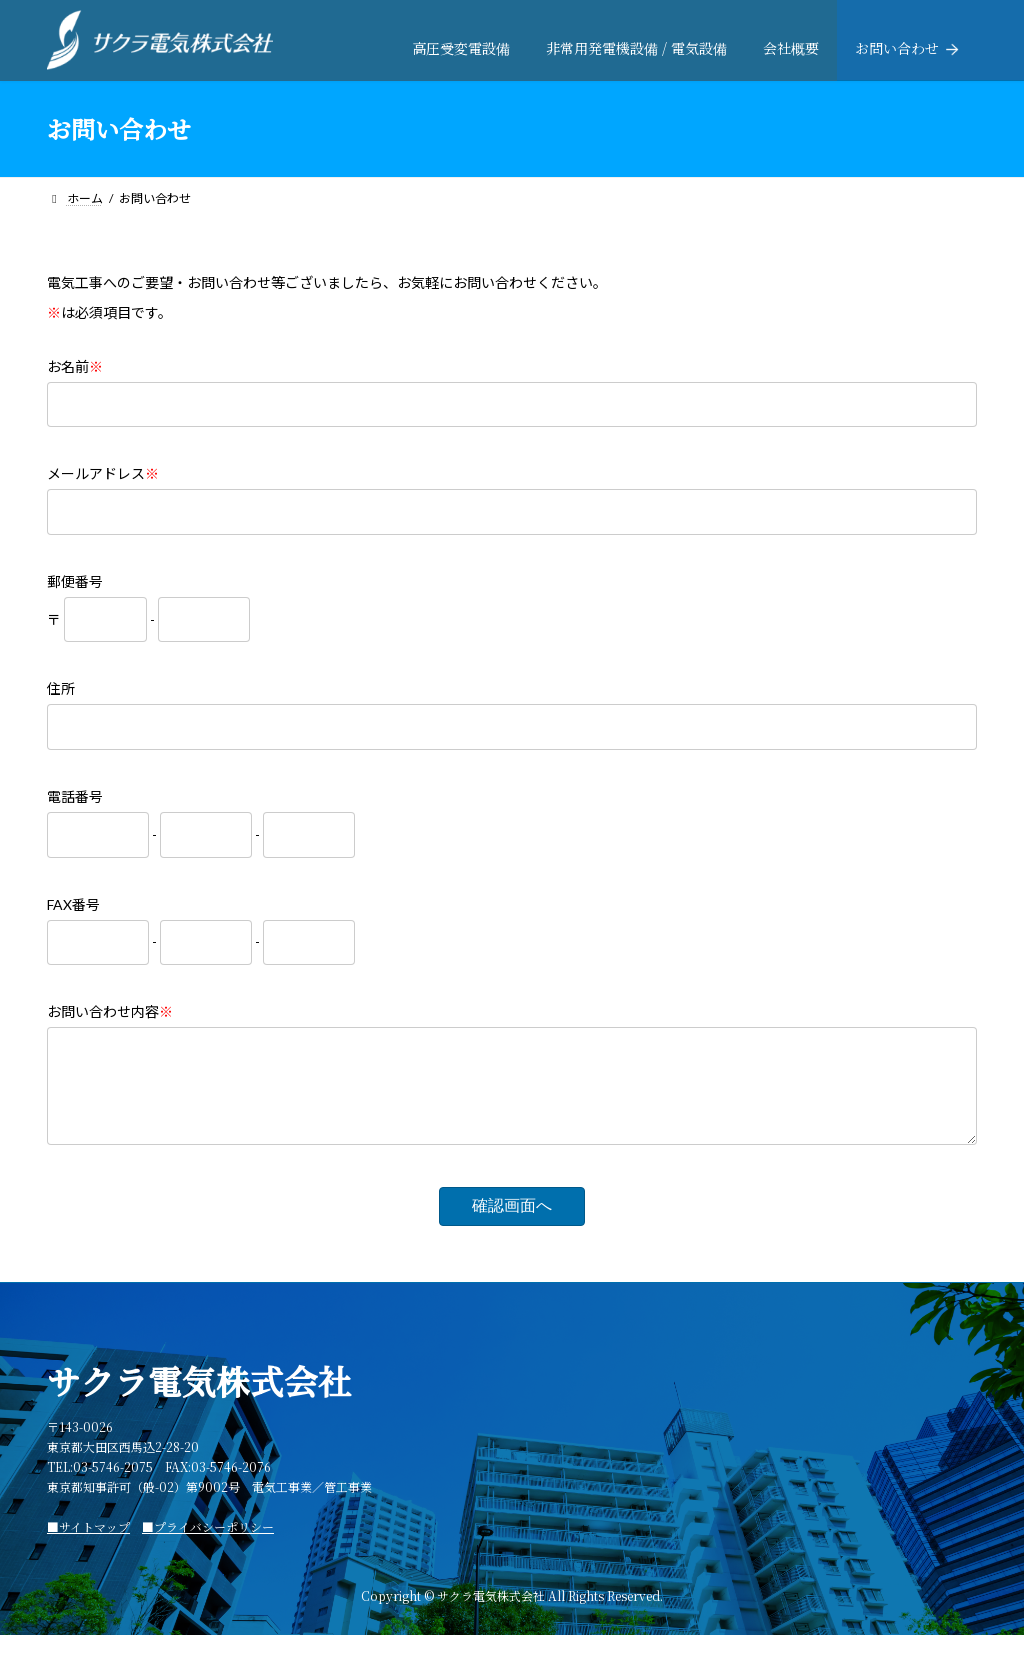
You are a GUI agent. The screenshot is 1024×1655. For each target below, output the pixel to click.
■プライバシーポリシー (208, 1546)
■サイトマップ (88, 1546)
